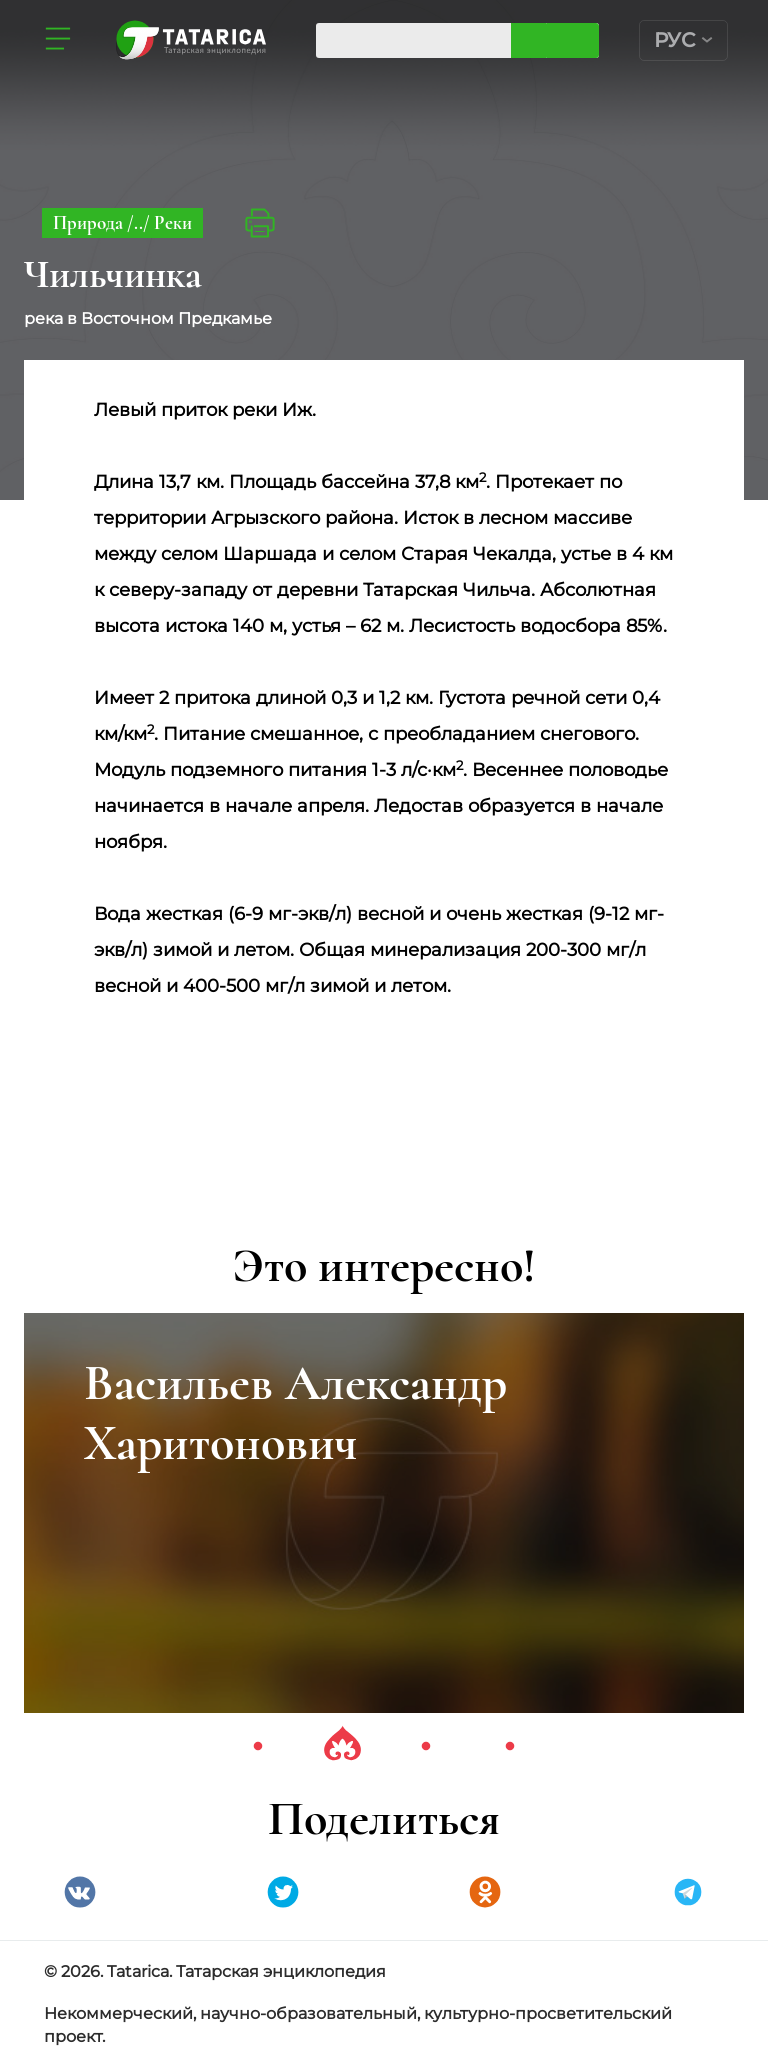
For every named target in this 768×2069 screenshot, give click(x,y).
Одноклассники (485, 1892)
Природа (90, 222)
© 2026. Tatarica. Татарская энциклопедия (215, 1971)
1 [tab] (258, 1747)
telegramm (688, 1892)
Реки (173, 222)
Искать (572, 40)
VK (80, 1892)
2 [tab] (342, 1747)
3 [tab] (426, 1747)
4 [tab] (510, 1747)
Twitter (283, 1892)
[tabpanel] (384, 1513)
